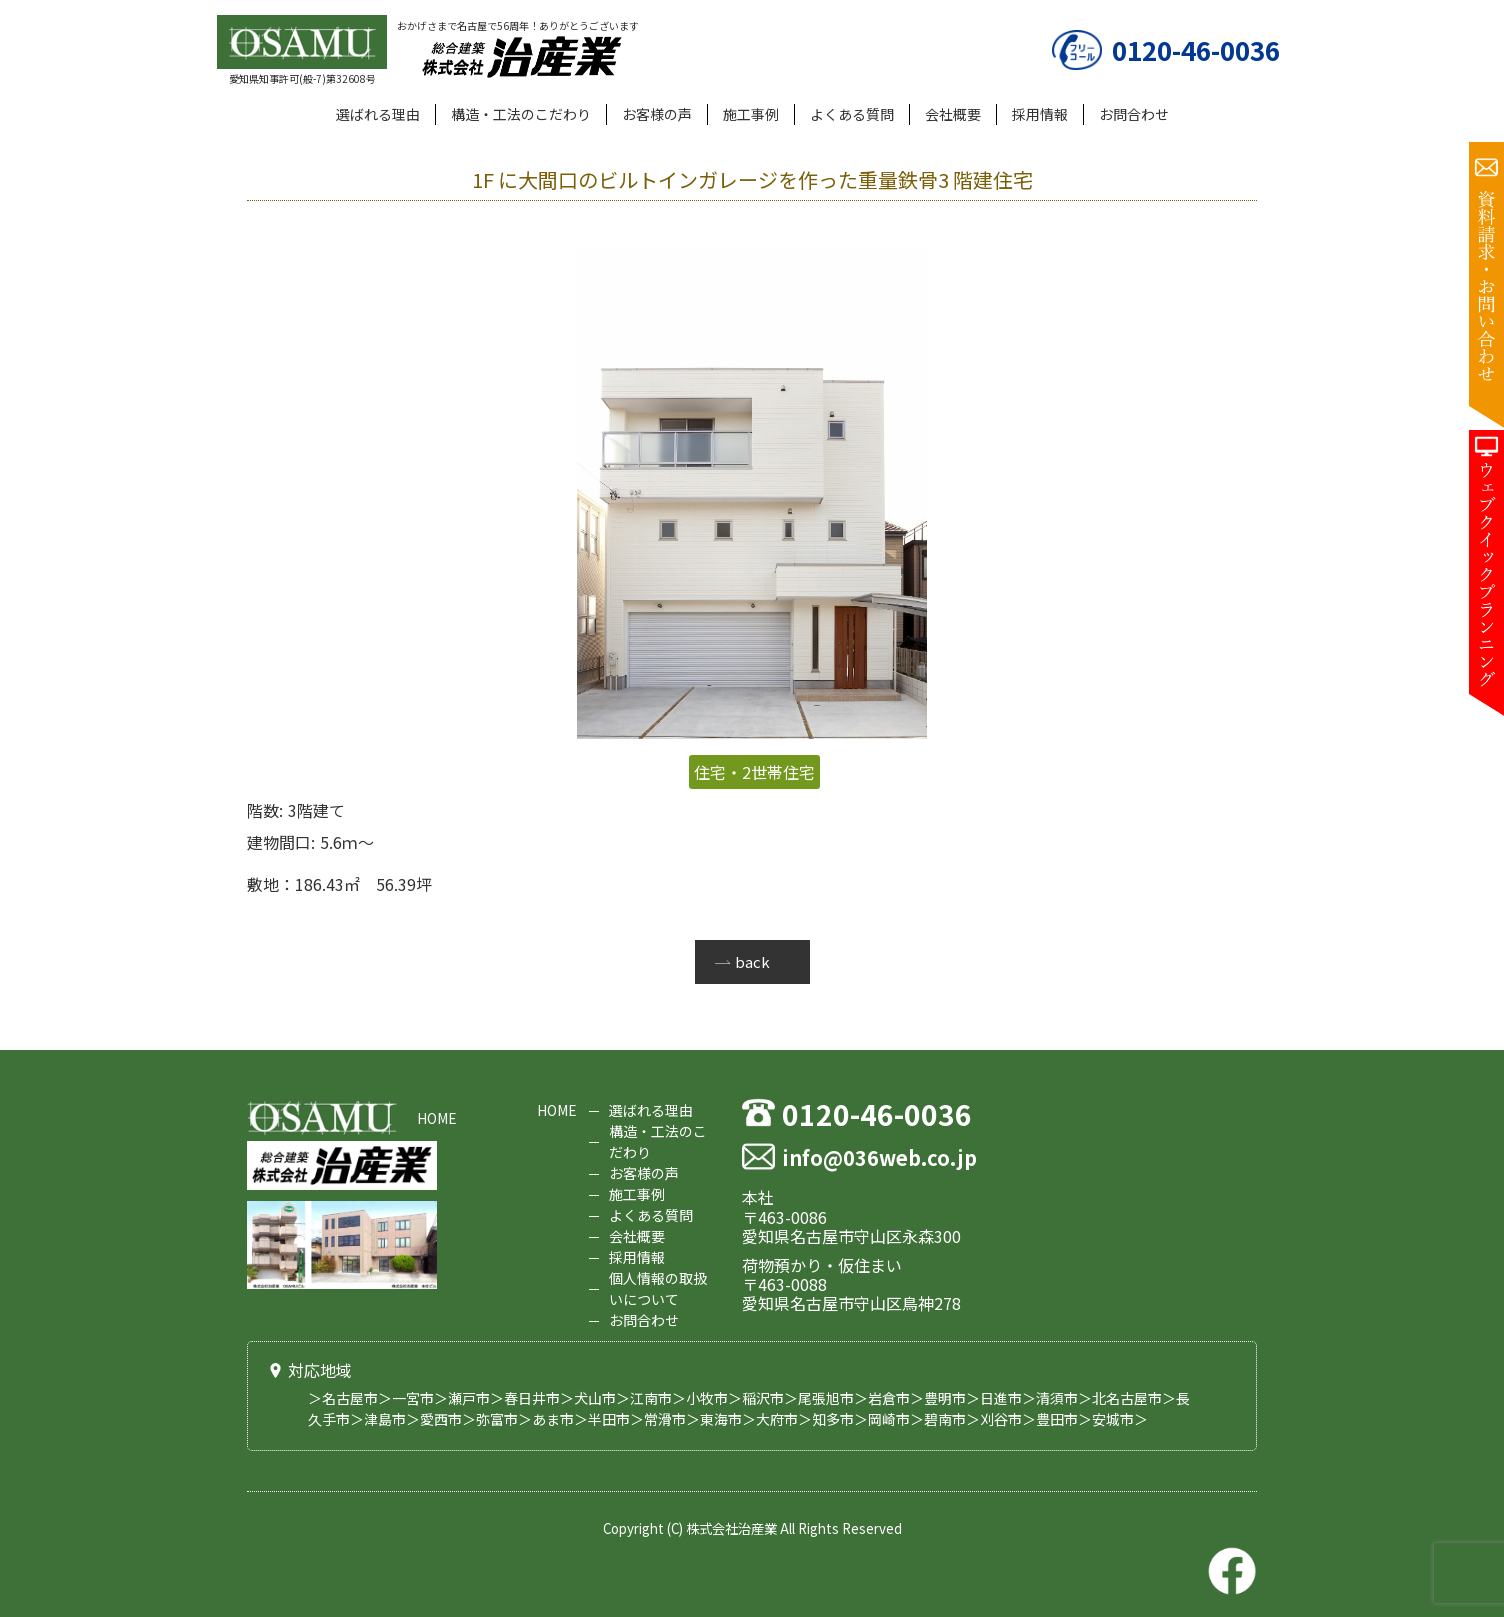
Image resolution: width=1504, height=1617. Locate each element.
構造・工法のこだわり (521, 114)
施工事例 (751, 114)
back (752, 961)
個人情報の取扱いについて (658, 1288)
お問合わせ (1134, 114)
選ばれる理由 (378, 114)
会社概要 (953, 114)
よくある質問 (852, 114)
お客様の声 (657, 114)
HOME (437, 1118)
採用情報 (1040, 114)
